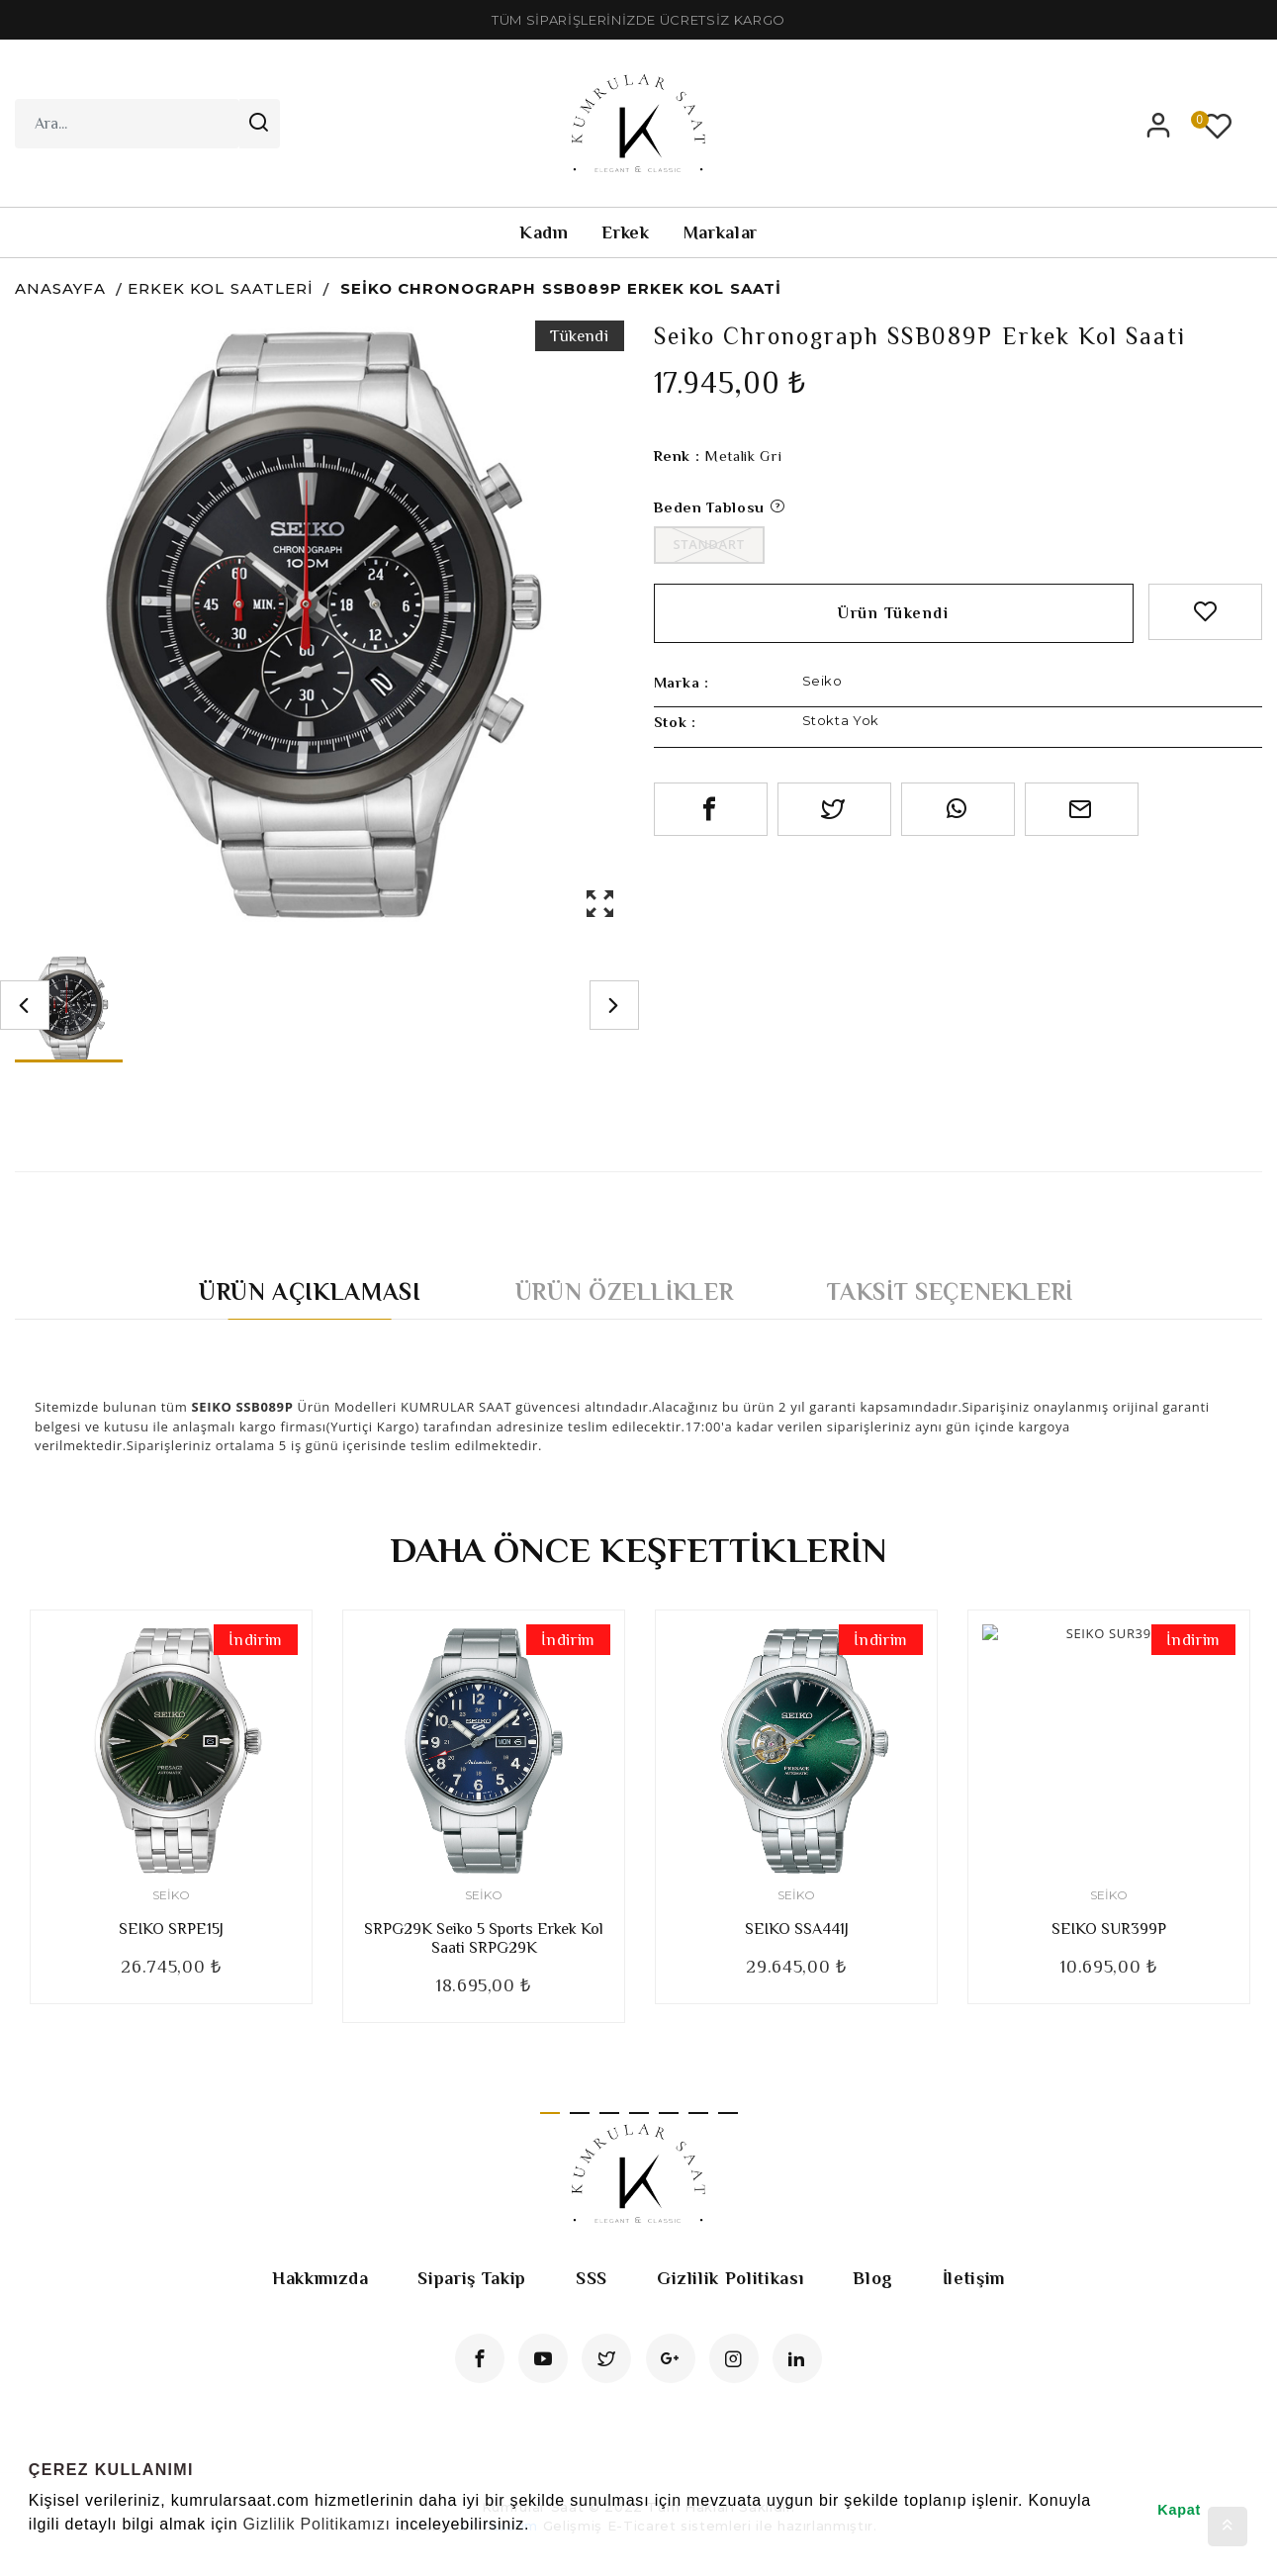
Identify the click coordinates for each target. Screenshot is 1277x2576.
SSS (591, 2278)
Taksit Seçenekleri (950, 1291)
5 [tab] (669, 2113)
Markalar (721, 232)
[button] (32, 2550)
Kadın (543, 232)
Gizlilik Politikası (730, 2278)
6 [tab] (698, 2113)
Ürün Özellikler (624, 1291)
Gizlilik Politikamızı (317, 2524)
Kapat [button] (1179, 2510)
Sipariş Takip (471, 2278)
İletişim (974, 2278)
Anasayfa (60, 288)
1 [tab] (550, 2113)
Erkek (625, 232)
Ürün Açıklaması (310, 1291)
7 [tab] (728, 2113)
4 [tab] (639, 2113)
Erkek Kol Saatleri (221, 288)
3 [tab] (609, 2113)
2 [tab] (580, 2113)
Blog (873, 2278)
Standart (709, 544)
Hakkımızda (320, 2278)
